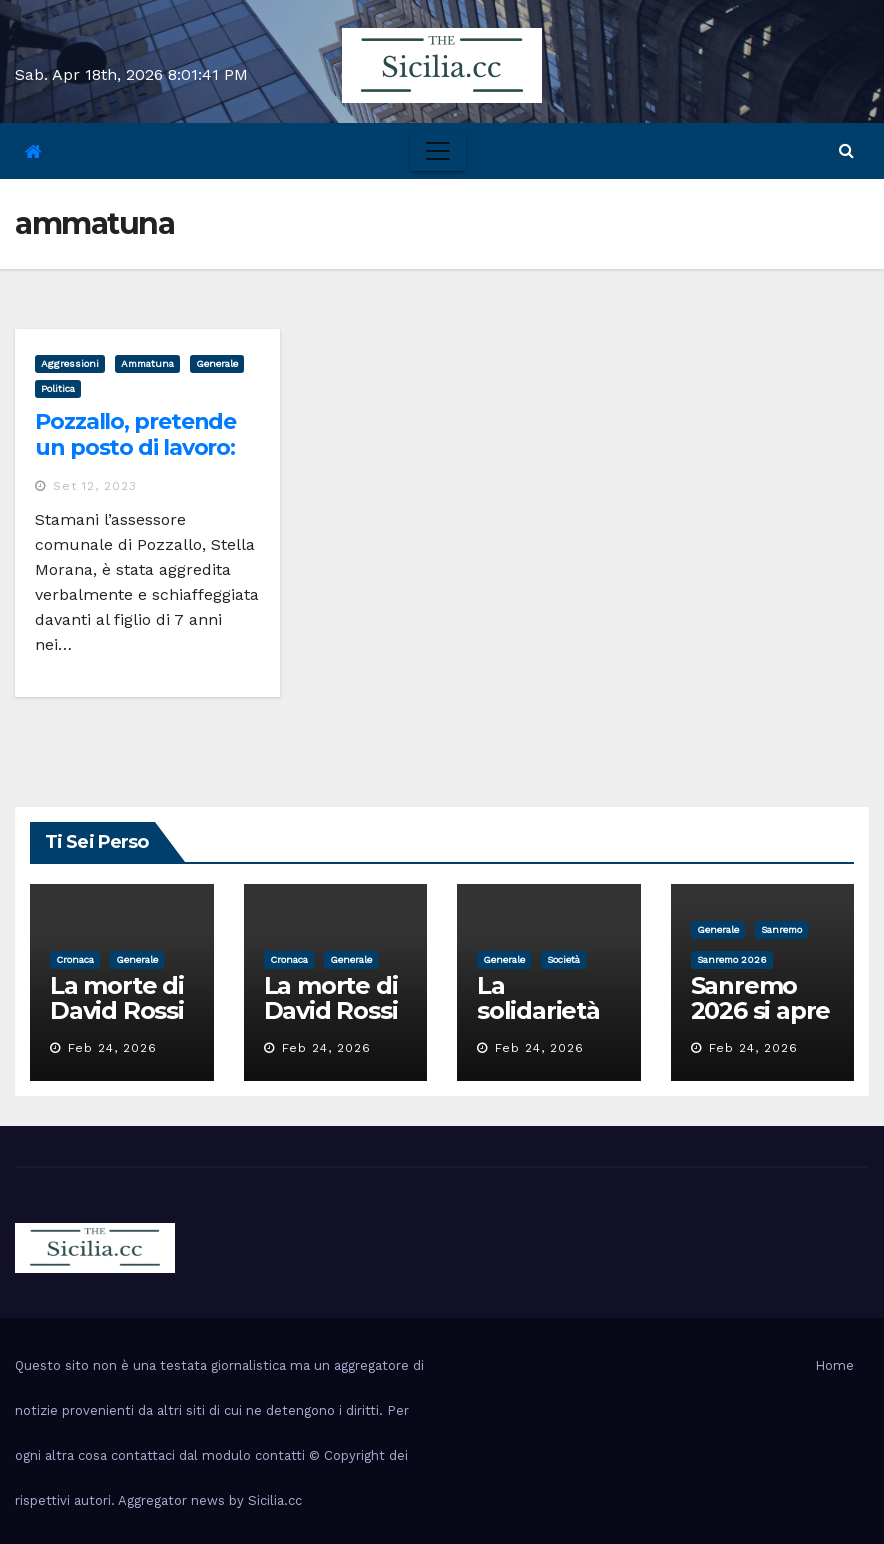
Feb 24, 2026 (112, 1048)
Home (834, 1365)
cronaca (75, 959)
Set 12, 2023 (95, 486)
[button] (846, 150)
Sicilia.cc (275, 1500)
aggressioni (70, 363)
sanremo (781, 929)
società (563, 959)
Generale (217, 363)
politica (58, 388)
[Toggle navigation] (438, 151)
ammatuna (147, 363)
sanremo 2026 (732, 959)
